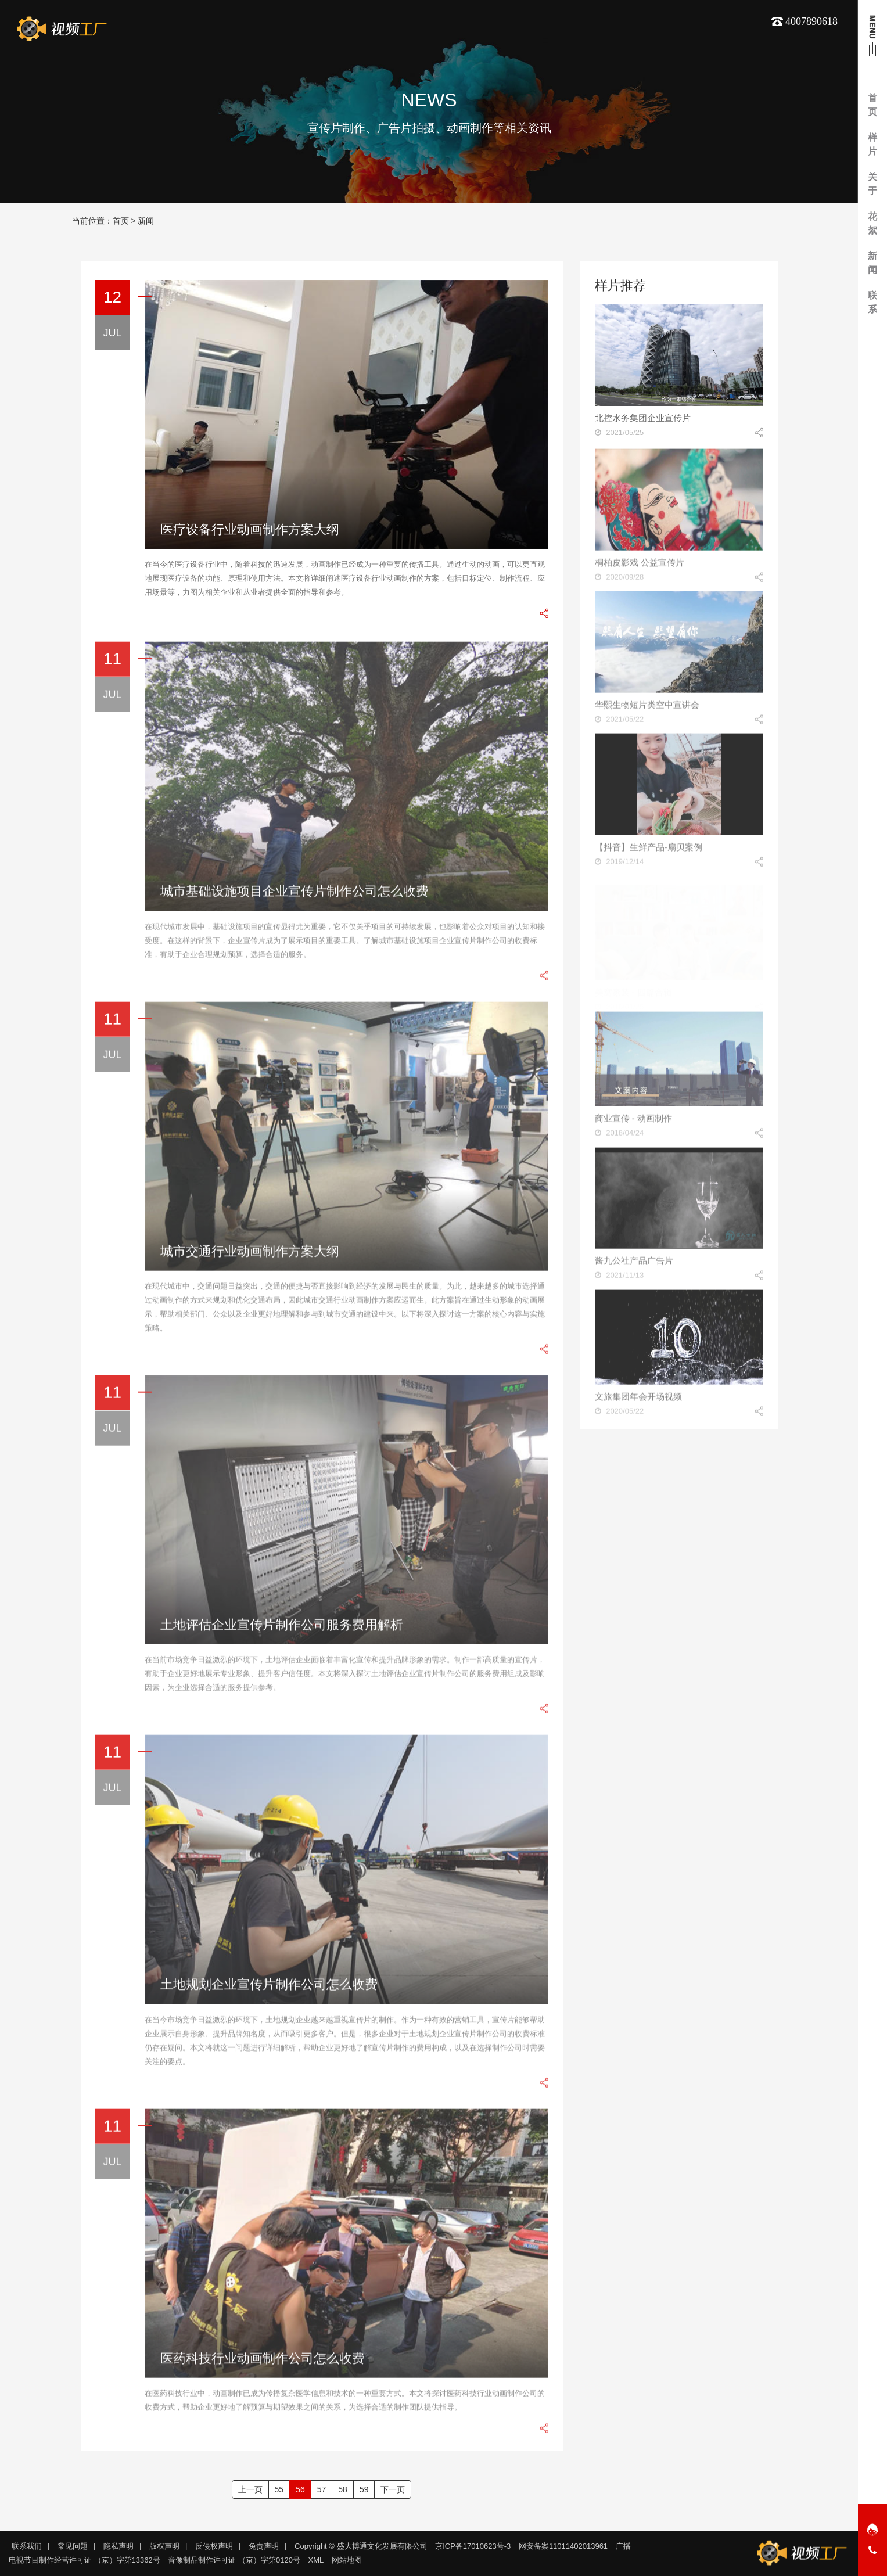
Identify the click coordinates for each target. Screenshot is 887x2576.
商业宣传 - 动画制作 (633, 1124)
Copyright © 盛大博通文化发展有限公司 (361, 2546)
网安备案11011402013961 (563, 2546)
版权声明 (164, 2546)
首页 (121, 220)
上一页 (250, 2489)
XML (316, 2560)
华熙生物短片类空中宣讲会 (647, 709)
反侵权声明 (214, 2546)
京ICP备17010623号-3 (473, 2546)
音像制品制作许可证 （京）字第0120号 (234, 2560)
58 (342, 2489)
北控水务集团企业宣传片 (643, 418)
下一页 (392, 2489)
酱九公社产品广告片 (634, 1266)
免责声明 (264, 2546)
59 (364, 2489)
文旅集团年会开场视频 (638, 1401)
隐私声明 (118, 2546)
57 (321, 2489)
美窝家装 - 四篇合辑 (633, 988)
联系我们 (27, 2546)
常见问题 (73, 2546)
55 (279, 2489)
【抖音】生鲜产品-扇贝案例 (648, 852)
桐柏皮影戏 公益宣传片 (639, 567)
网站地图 (347, 2560)
